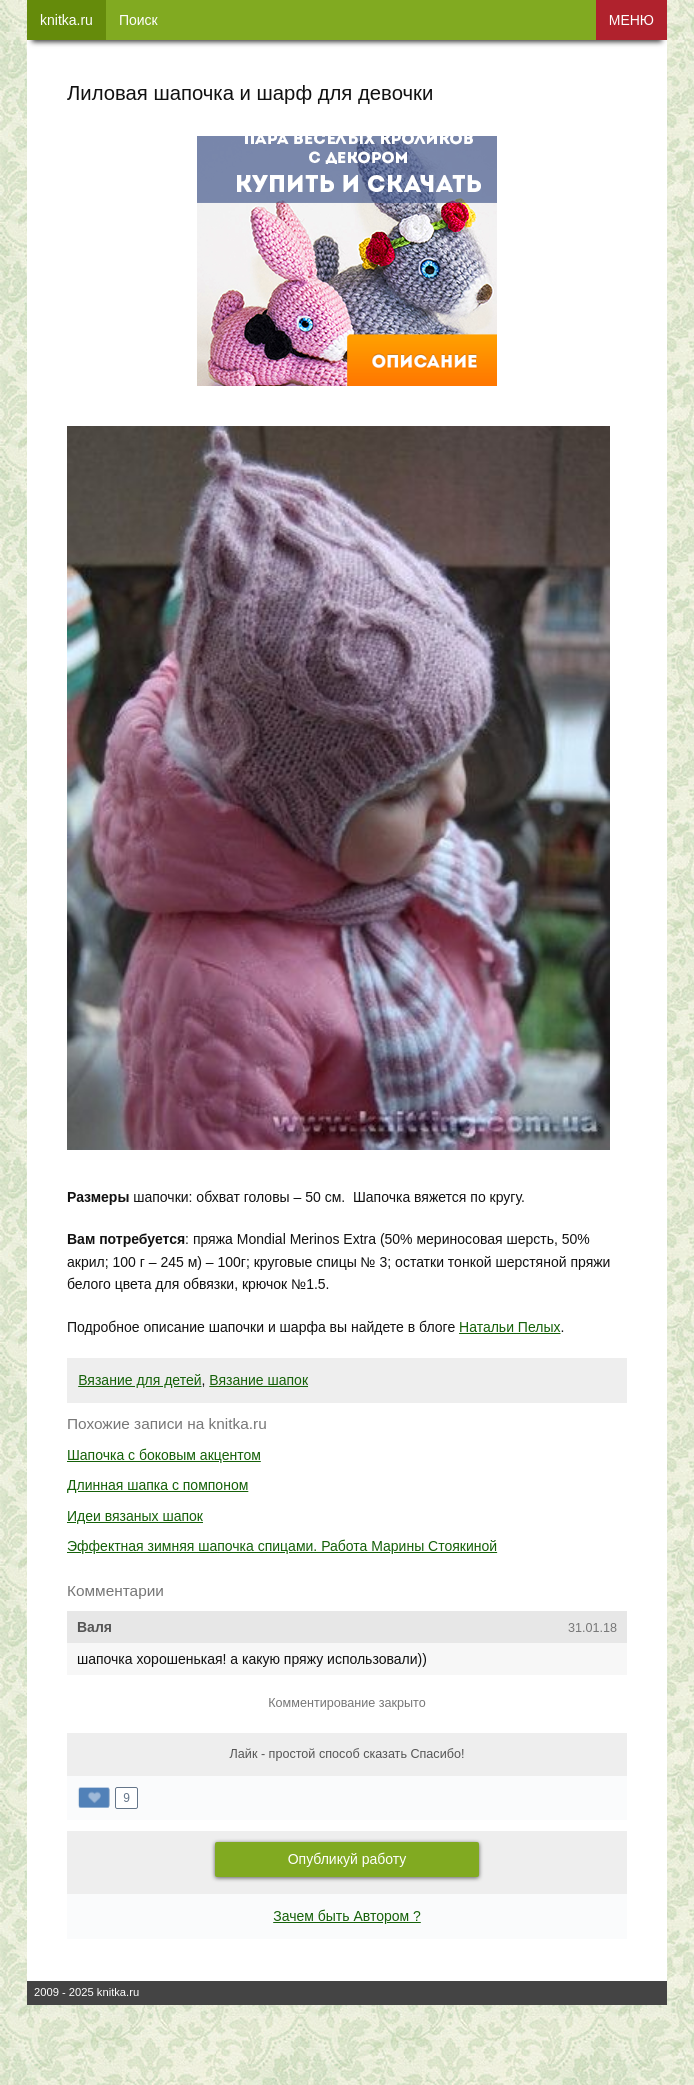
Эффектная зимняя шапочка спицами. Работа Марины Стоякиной (282, 1546)
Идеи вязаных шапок (135, 1516)
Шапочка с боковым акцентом (164, 1455)
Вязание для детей (139, 1380)
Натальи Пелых (509, 1327)
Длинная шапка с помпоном (157, 1485)
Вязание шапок (258, 1380)
